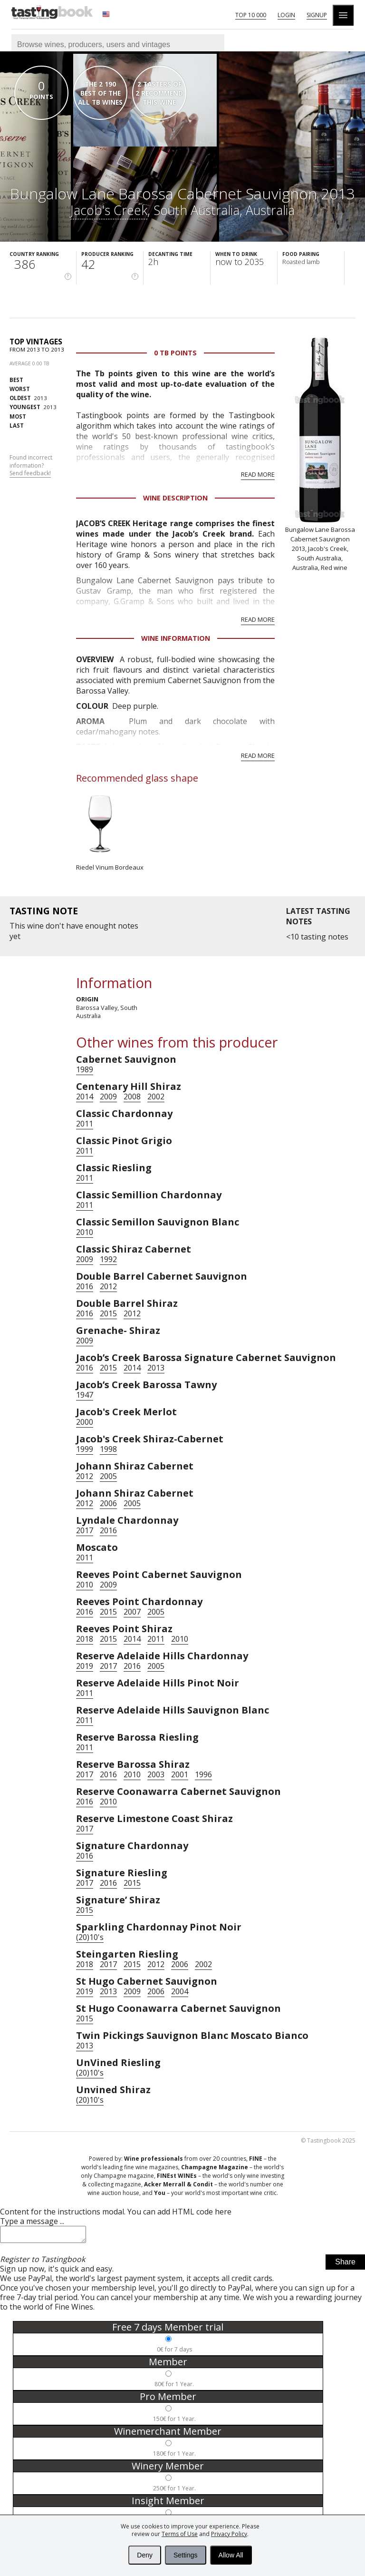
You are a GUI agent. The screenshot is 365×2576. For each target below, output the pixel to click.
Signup (317, 15)
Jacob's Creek (108, 210)
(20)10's (90, 1937)
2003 (155, 1774)
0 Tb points (175, 352)
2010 (84, 1232)
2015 (108, 1313)
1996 (203, 1774)
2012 (108, 1286)
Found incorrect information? (31, 465)
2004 (179, 1991)
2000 (84, 1422)
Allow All (231, 2555)
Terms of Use (180, 2534)
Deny (145, 2555)
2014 (84, 1096)
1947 (84, 1395)
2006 (108, 1503)
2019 (84, 1666)
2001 (179, 1774)
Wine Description (175, 497)
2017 (84, 1530)
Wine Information (175, 638)
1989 (84, 1069)
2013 (28, 398)
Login (286, 15)
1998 (108, 1449)
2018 (84, 1639)
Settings (185, 2555)
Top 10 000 (250, 15)
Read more (258, 474)
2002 (155, 1096)
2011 (84, 1123)
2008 (132, 1096)
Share (345, 2265)
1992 (108, 1259)
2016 (84, 1286)
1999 (84, 1449)
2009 (108, 1096)
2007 (132, 1611)
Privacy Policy (229, 2534)
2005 (108, 1476)
